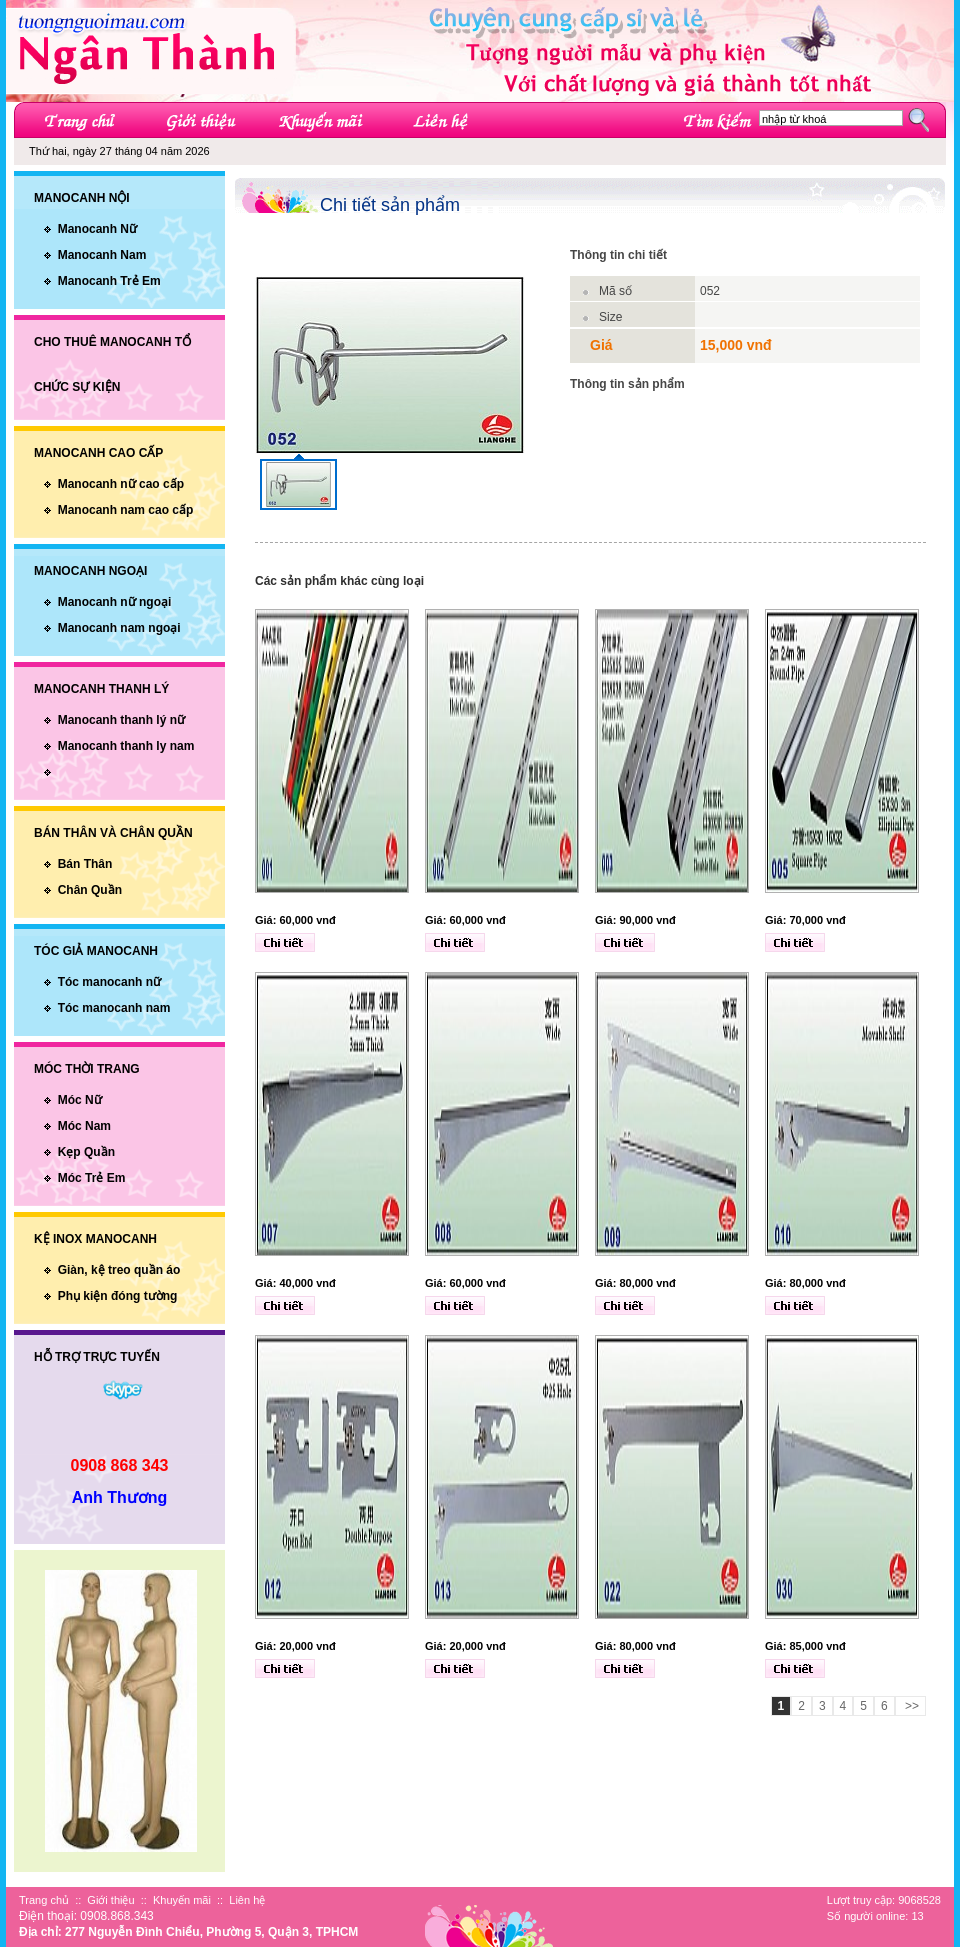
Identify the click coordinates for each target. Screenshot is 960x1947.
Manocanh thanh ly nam (126, 746)
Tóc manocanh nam (114, 1008)
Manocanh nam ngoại (119, 628)
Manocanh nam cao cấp (126, 510)
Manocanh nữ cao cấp (121, 484)
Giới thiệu (110, 1900)
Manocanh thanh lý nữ (121, 720)
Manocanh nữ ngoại (115, 602)
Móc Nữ (80, 1100)
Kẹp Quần (86, 1152)
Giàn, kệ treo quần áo (119, 1270)
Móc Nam (84, 1126)
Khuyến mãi (182, 1900)
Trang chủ (44, 1900)
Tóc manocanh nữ (109, 982)
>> (910, 1706)
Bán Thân (85, 864)
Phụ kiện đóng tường (118, 1296)
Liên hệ (247, 1900)
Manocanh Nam (102, 255)
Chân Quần (90, 890)
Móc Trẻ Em (92, 1178)
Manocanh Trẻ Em (109, 281)
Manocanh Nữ (97, 229)
